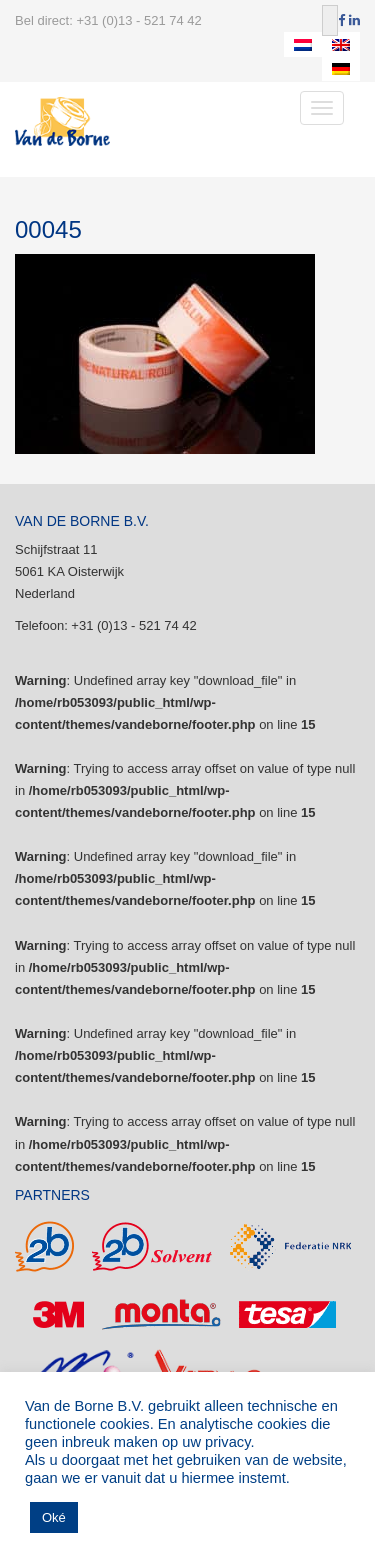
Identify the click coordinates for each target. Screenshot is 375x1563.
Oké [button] (54, 1517)
